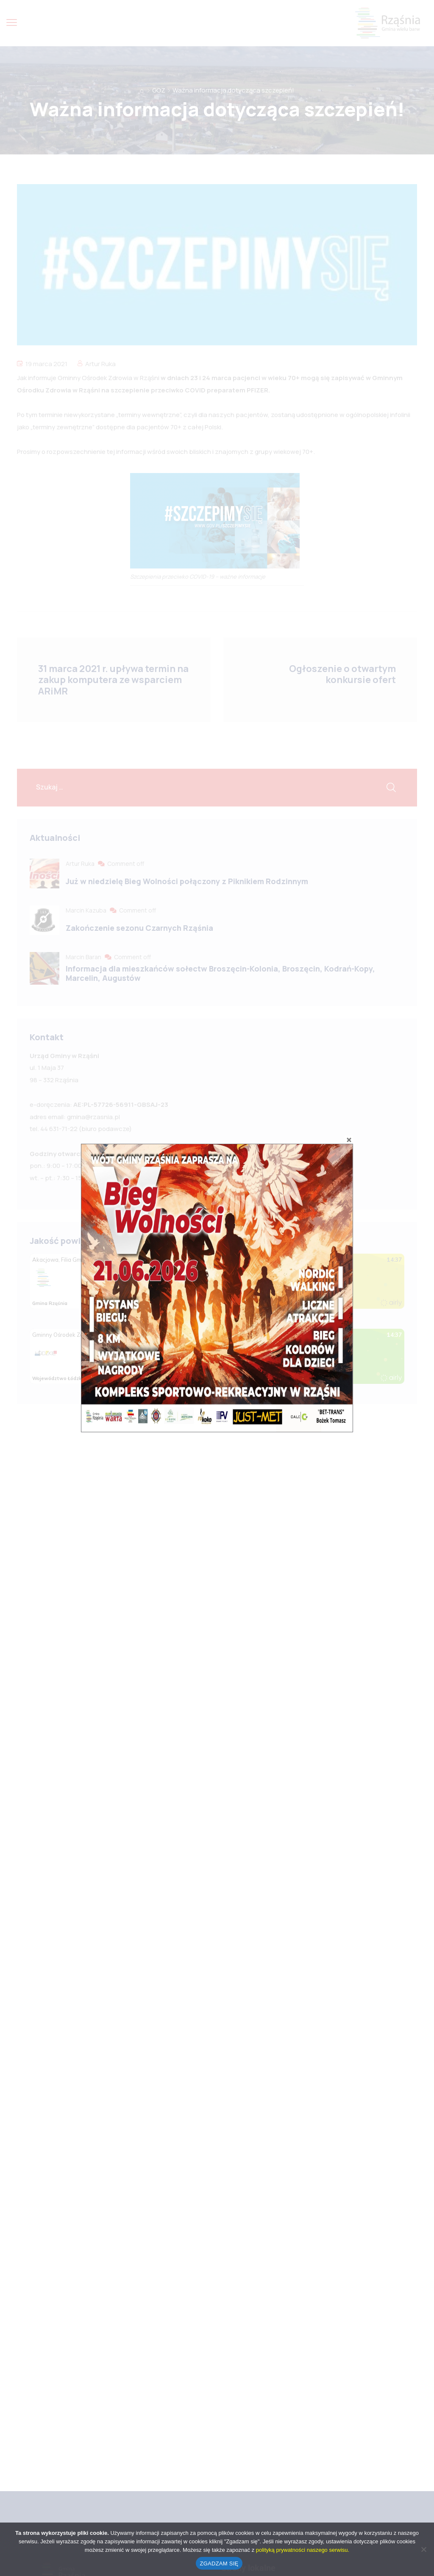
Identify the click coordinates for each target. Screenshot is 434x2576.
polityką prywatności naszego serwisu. (302, 2550)
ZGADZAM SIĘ (219, 2563)
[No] (423, 2549)
